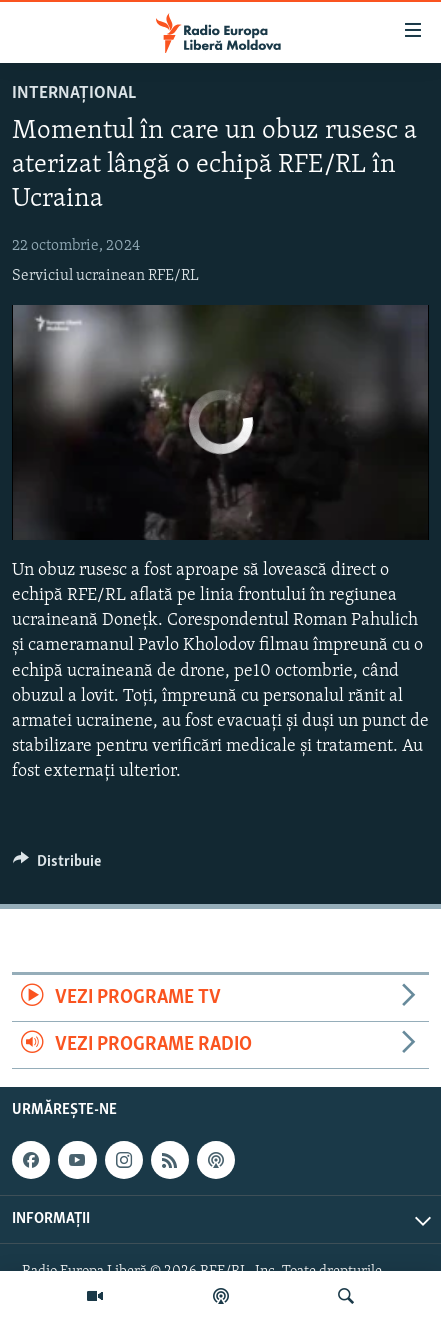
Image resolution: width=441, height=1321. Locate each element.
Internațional (74, 93)
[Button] (57, 866)
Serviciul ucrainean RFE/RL (105, 276)
